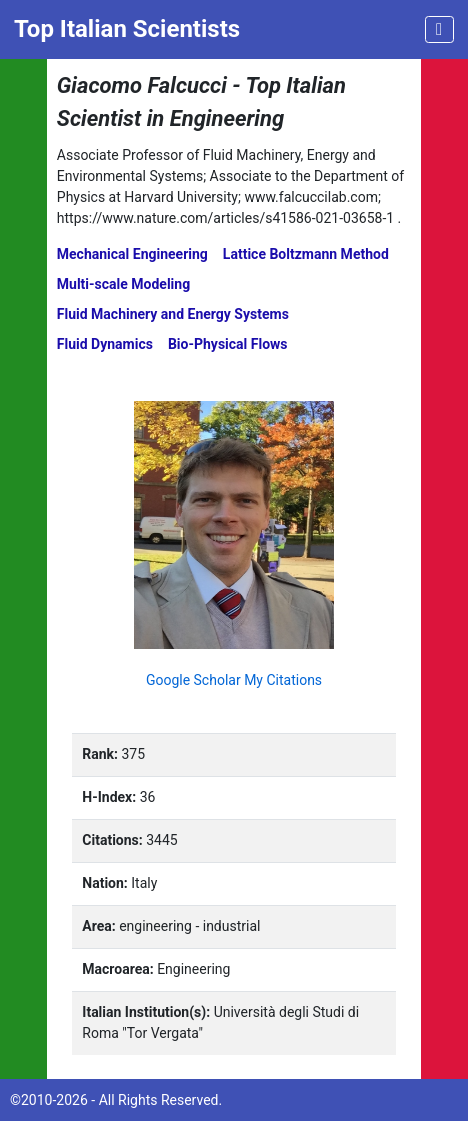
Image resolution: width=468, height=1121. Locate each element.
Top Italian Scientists (127, 29)
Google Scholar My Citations (234, 680)
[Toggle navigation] (439, 29)
